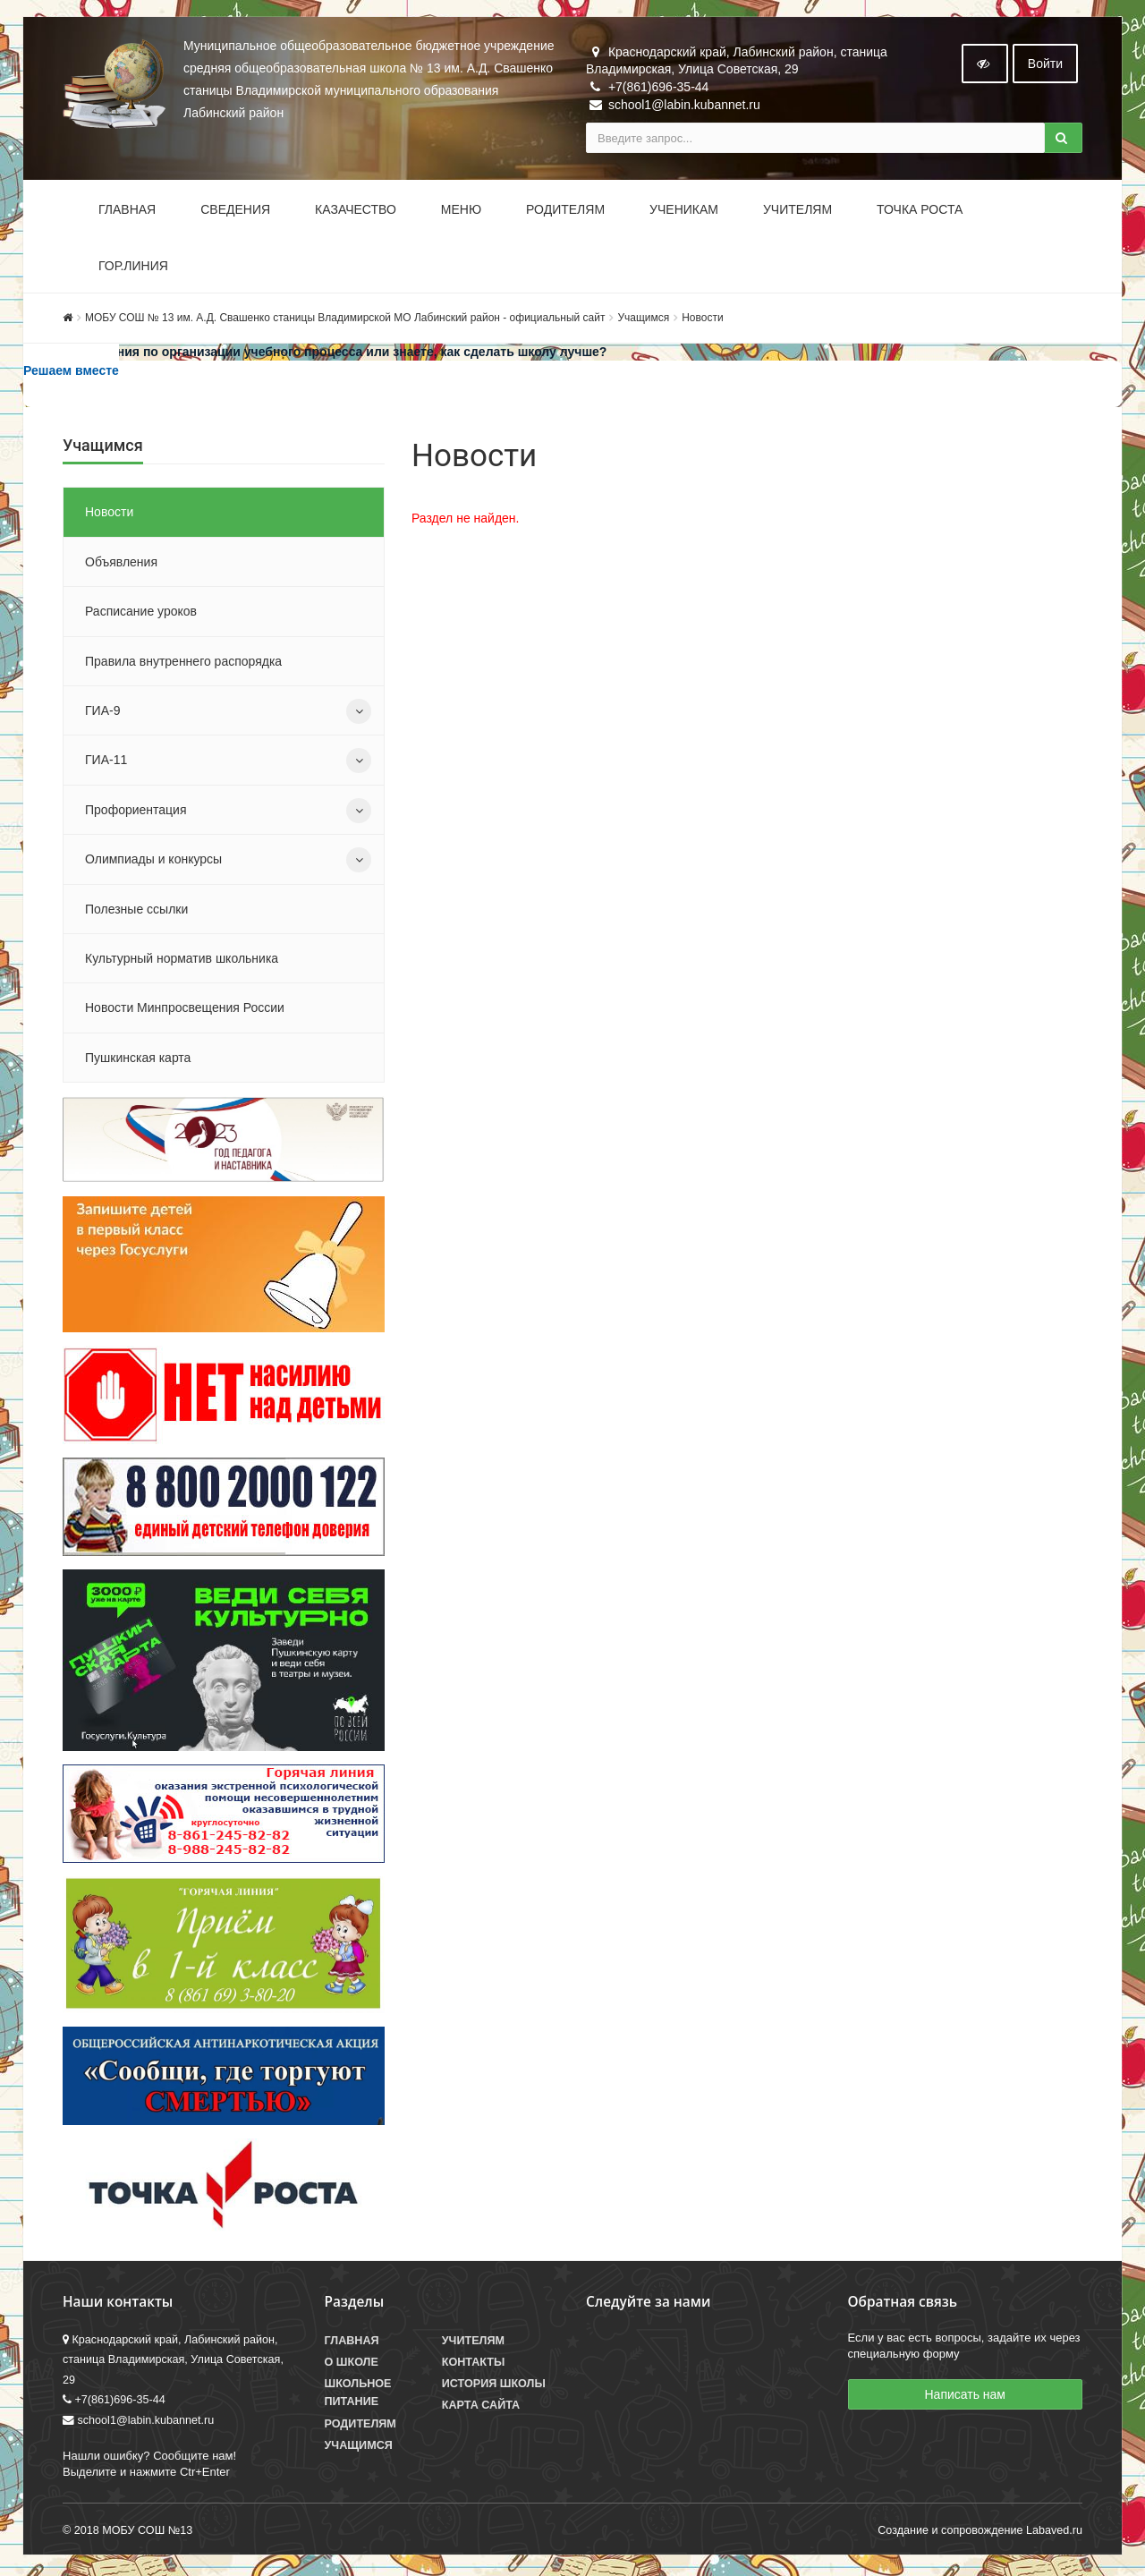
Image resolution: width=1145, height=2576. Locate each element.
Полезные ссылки (136, 911)
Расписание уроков (141, 613)
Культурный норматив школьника (181, 960)
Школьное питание (358, 2395)
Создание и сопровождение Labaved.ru (980, 2533)
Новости (702, 319)
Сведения (235, 211)
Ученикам (683, 211)
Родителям (565, 211)
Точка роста (920, 211)
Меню (461, 211)
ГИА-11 (106, 762)
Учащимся (643, 319)
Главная (127, 211)
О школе (351, 2364)
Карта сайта (481, 2408)
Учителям (797, 211)
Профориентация (136, 811)
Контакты (473, 2364)
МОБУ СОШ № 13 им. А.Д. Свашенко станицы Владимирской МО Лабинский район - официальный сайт (345, 319)
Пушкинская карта (138, 1059)
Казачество (355, 211)
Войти (1045, 65)
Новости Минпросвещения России (184, 1010)
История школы (494, 2386)
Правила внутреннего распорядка (183, 663)
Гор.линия (133, 267)
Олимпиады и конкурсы (153, 861)
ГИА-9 (102, 712)
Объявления (121, 564)
